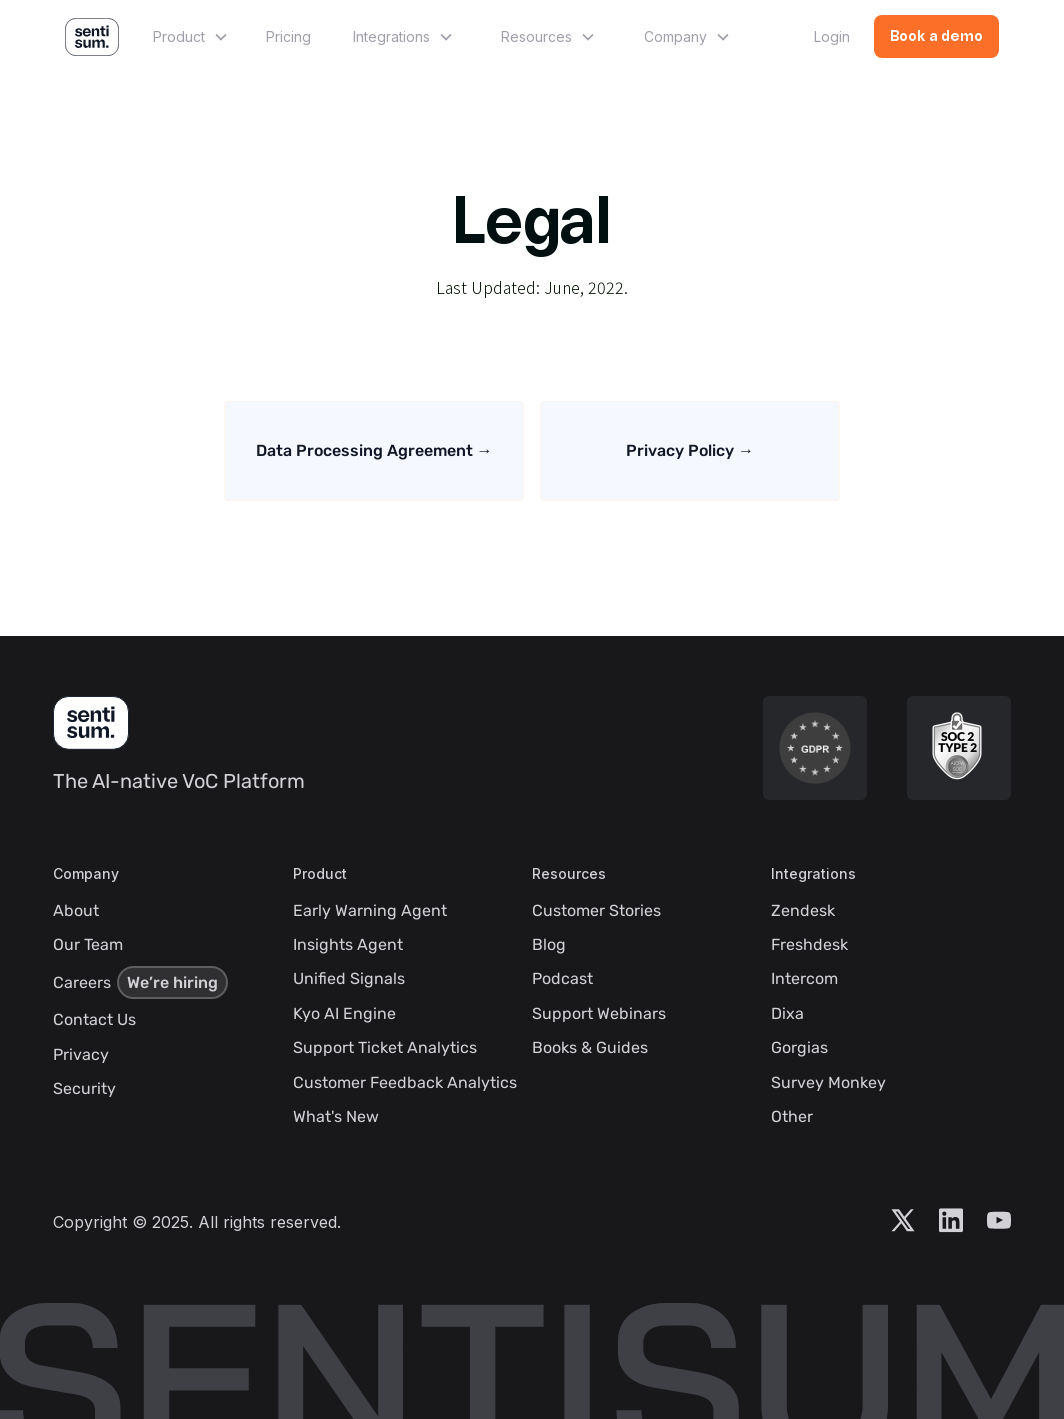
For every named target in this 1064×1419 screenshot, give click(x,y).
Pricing (288, 36)
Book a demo (937, 37)
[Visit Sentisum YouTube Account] (999, 1222)
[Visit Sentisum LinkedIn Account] (951, 1222)
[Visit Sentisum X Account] (903, 1222)
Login (832, 36)
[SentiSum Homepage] (91, 723)
